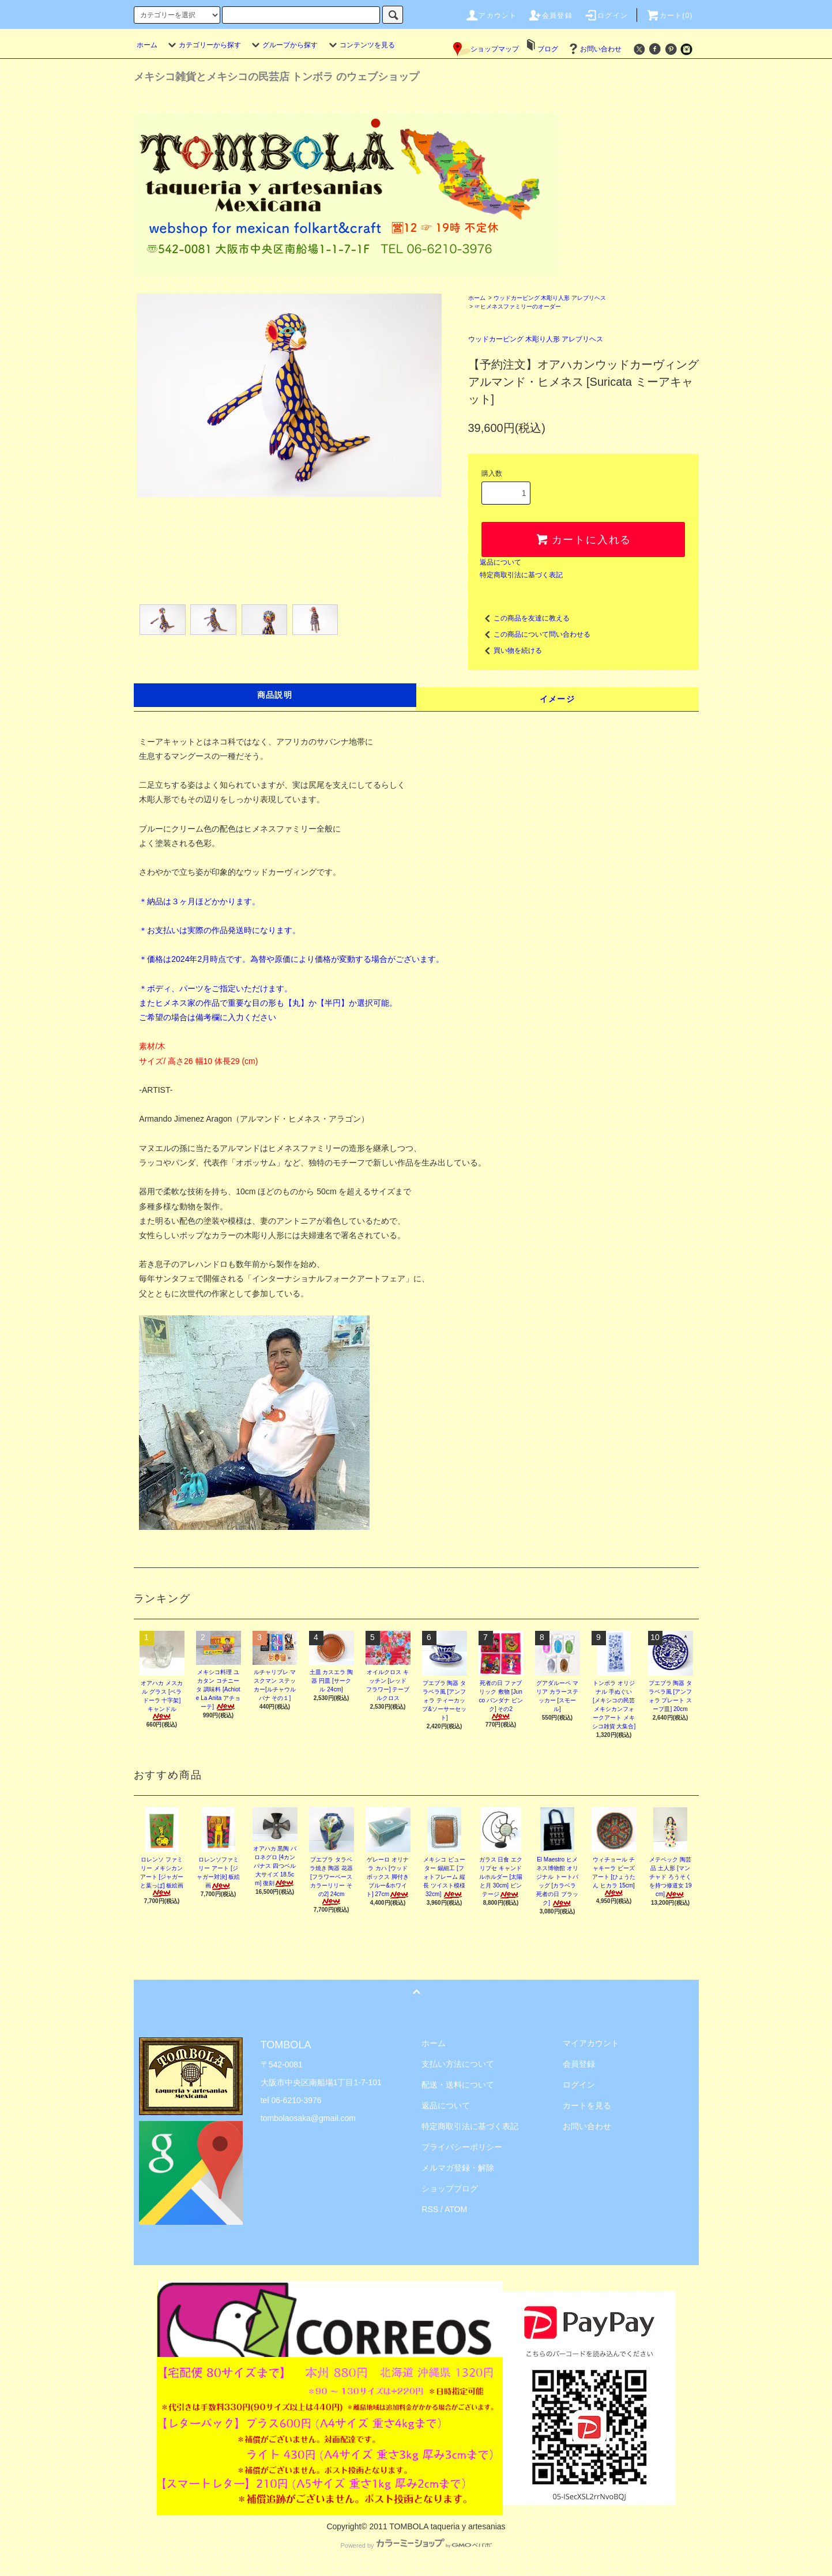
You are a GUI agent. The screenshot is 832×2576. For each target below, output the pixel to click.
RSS (429, 2209)
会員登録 (550, 16)
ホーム (147, 45)
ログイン (605, 16)
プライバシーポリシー (461, 2147)
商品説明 (275, 695)
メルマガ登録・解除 (457, 2167)
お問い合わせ (594, 49)
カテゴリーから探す (203, 45)
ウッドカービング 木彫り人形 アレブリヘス (550, 298)
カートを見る (587, 2105)
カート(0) (669, 16)
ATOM (456, 2209)
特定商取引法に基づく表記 (521, 575)
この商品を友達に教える (525, 618)
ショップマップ (486, 49)
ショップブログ (449, 2188)
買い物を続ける (511, 650)
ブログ (547, 49)
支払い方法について (457, 2064)
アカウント (491, 16)
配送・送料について (457, 2084)
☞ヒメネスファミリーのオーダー (518, 306)
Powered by (415, 2545)
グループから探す (283, 45)
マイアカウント (591, 2043)
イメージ (557, 699)
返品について (500, 562)
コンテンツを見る (360, 45)
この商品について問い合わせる (535, 634)
